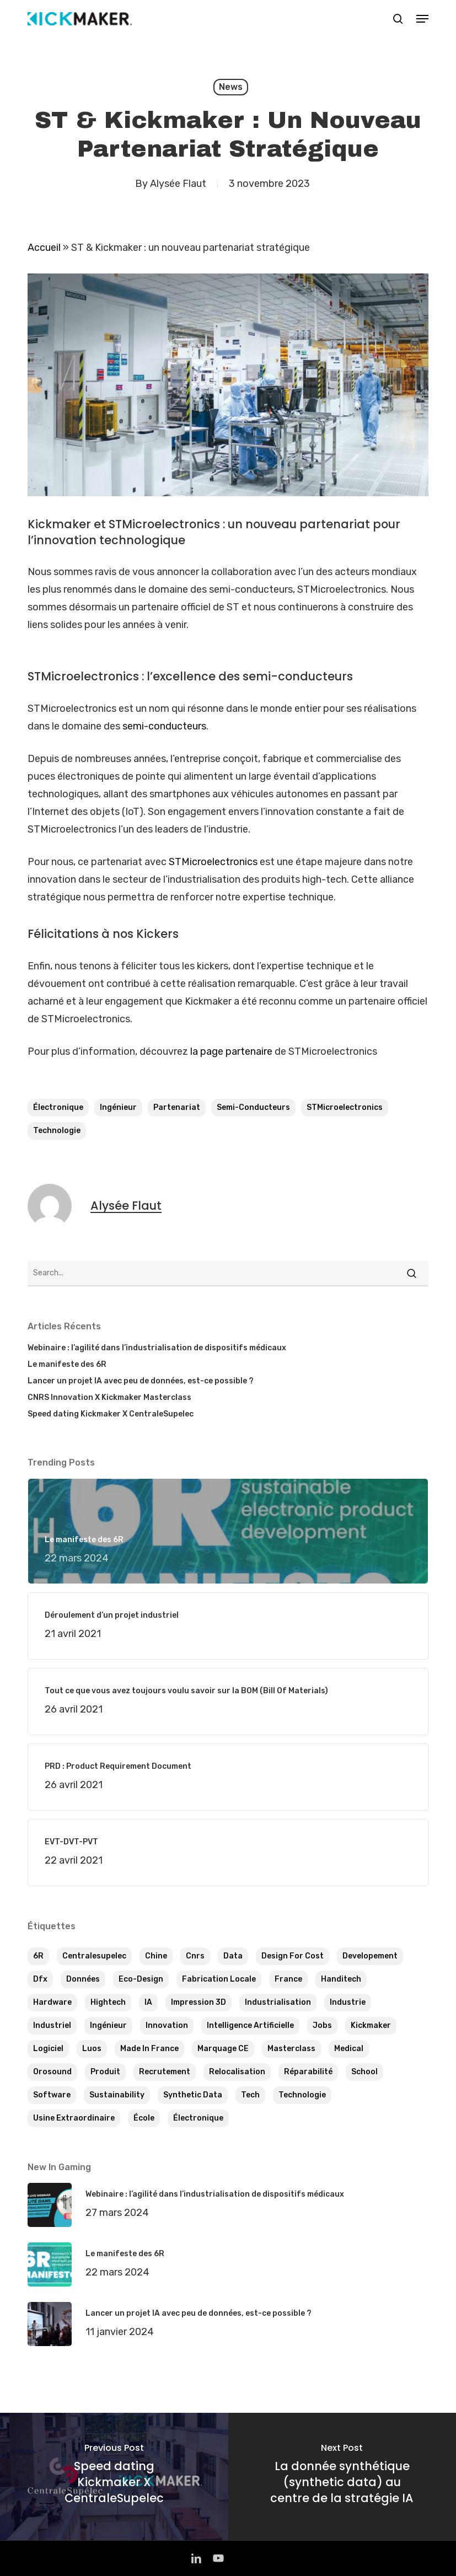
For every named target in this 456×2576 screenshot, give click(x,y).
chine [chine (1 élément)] (156, 1956)
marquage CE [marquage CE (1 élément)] (223, 2048)
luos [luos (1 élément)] (91, 2048)
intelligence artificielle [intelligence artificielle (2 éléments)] (250, 2025)
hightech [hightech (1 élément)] (108, 2002)
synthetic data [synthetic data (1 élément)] (192, 2095)
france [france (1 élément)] (288, 1979)
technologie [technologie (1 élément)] (302, 2095)
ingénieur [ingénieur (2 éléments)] (108, 2025)
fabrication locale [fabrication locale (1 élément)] (219, 1979)
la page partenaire (231, 1051)
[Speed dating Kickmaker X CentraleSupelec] (114, 2476)
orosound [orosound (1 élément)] (52, 2071)
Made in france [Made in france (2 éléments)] (149, 2048)
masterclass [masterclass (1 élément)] (291, 2048)
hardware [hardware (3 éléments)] (52, 2002)
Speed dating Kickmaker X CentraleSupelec (111, 1414)
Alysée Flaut (178, 184)
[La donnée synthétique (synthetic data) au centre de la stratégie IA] (342, 2476)
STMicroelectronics (213, 862)
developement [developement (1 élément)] (370, 1956)
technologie (57, 1130)
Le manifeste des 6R (67, 1364)
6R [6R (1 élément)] (38, 1956)
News (231, 87)
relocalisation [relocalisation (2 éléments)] (237, 2071)
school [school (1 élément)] (364, 2071)
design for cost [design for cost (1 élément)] (292, 1956)
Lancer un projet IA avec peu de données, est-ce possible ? (141, 1381)
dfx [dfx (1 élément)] (40, 1979)
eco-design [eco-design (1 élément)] (141, 1979)
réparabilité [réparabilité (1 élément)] (308, 2071)
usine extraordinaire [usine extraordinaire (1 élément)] (74, 2118)
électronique (58, 1107)
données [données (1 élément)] (83, 1979)
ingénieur (118, 1107)
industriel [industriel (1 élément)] (52, 2025)
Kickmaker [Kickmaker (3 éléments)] (371, 2025)
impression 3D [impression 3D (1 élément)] (198, 2002)
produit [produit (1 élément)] (105, 2071)
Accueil (44, 248)
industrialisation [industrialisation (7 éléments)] (278, 2002)
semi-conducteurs (164, 726)
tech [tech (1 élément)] (250, 2095)
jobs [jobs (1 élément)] (322, 2025)
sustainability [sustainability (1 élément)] (116, 2095)
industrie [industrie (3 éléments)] (348, 2002)
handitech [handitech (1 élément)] (341, 1979)
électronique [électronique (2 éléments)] (198, 2118)
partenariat (176, 1107)
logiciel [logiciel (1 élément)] (48, 2048)
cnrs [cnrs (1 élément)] (195, 1956)
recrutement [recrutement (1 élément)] (164, 2071)
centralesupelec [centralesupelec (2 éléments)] (94, 1956)
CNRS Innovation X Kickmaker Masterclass (109, 1397)
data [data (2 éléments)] (233, 1956)
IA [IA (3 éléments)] (148, 2002)
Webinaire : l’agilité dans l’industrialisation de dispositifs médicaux (157, 1348)
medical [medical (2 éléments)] (348, 2048)
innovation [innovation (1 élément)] (167, 2025)
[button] (422, 18)
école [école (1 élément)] (143, 2118)
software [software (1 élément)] (52, 2095)
